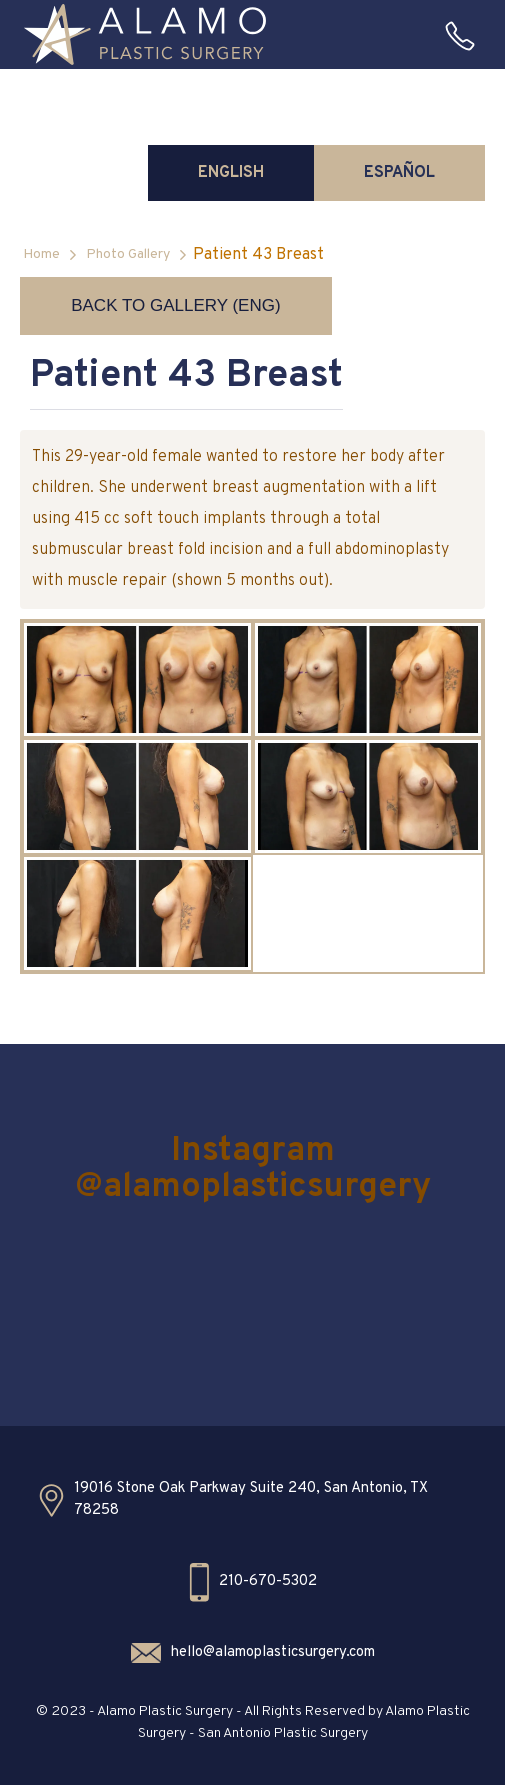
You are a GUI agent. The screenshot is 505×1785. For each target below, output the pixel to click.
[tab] (231, 173)
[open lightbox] (137, 679)
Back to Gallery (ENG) (175, 305)
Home (41, 254)
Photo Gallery (128, 254)
